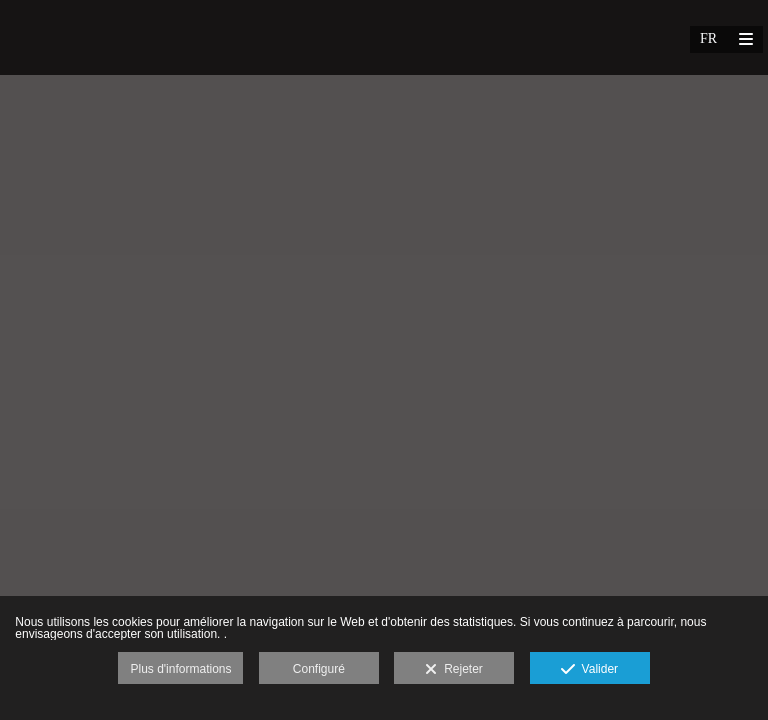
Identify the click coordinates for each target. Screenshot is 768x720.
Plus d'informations (180, 669)
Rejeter (453, 670)
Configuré (319, 669)
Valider (589, 670)
